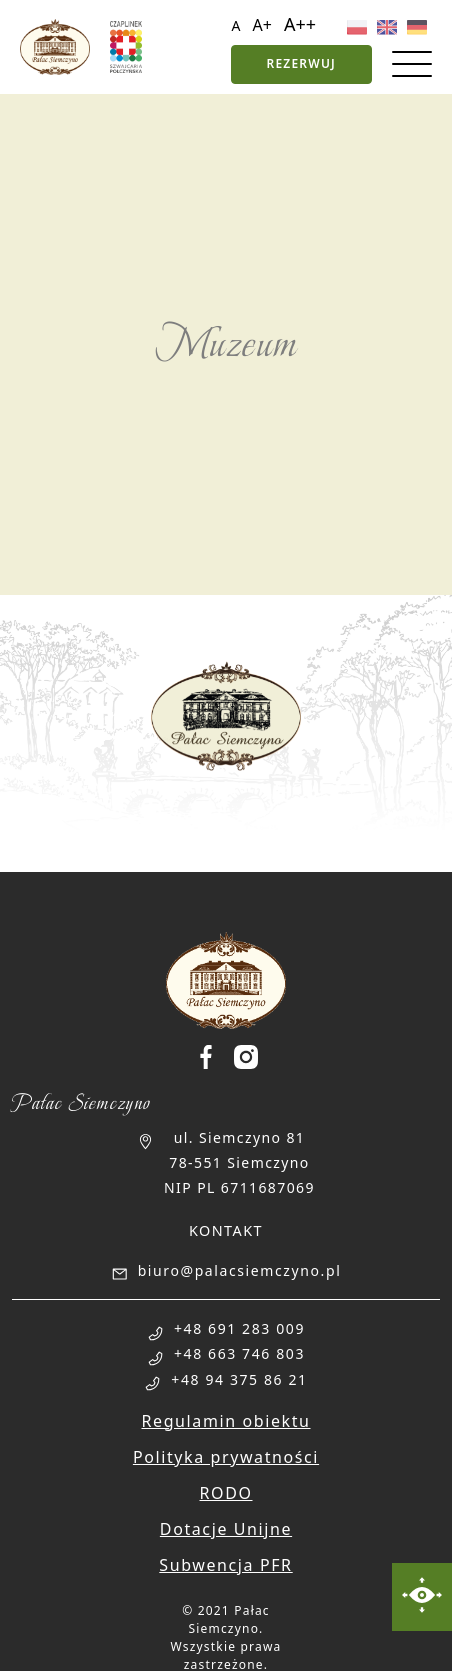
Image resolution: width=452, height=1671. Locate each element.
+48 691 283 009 (239, 1328)
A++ (300, 24)
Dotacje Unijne (226, 1529)
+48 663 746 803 (239, 1353)
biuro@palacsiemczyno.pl (240, 1270)
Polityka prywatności (226, 1457)
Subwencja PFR (225, 1565)
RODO (225, 1493)
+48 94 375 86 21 (239, 1379)
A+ (262, 25)
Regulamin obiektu (225, 1421)
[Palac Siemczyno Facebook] (214, 1057)
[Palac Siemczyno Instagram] (246, 1057)
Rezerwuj (301, 63)
